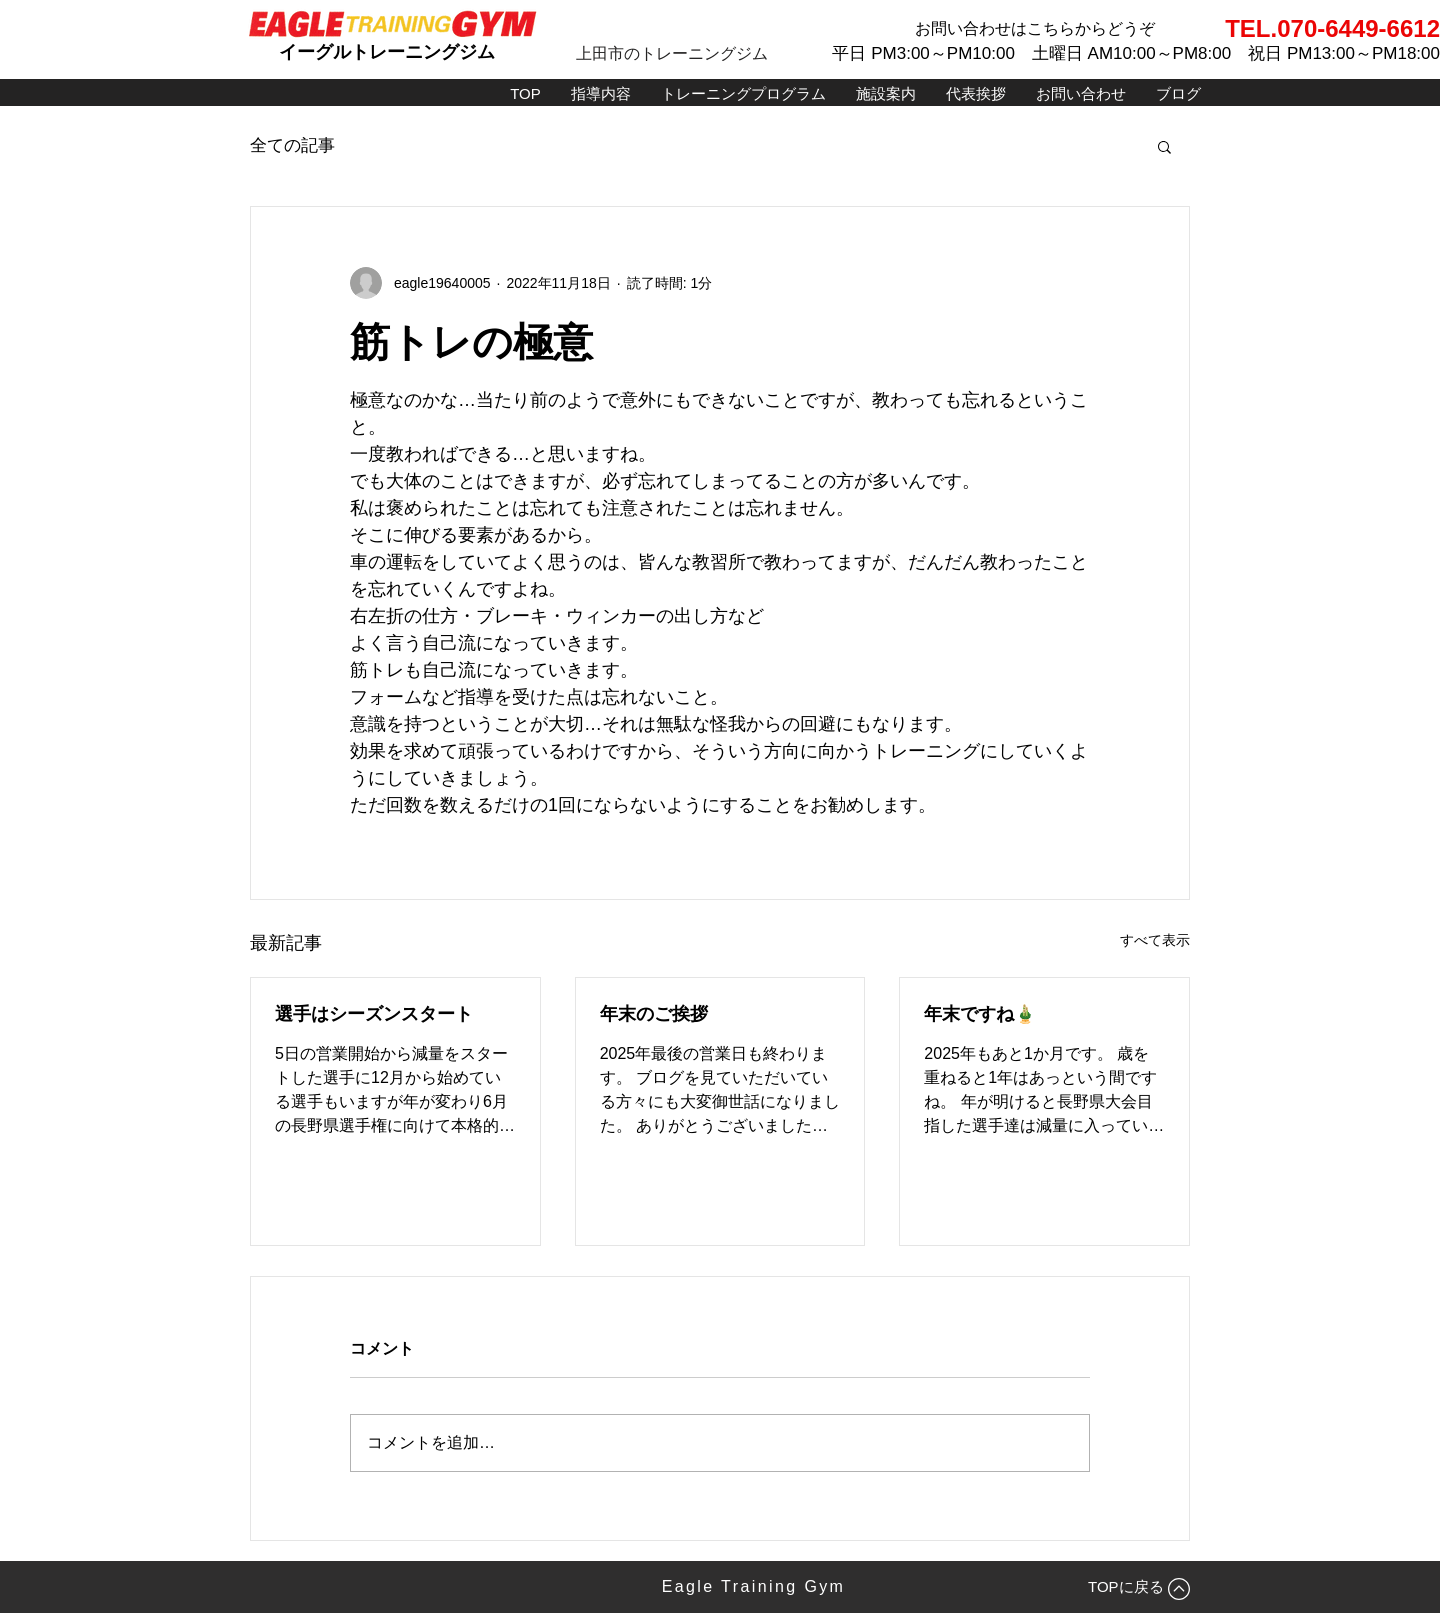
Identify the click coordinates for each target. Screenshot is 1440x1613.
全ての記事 (292, 145)
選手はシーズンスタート (374, 1014)
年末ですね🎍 (980, 1014)
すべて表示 (1155, 940)
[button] (1164, 146)
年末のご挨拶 (654, 1014)
